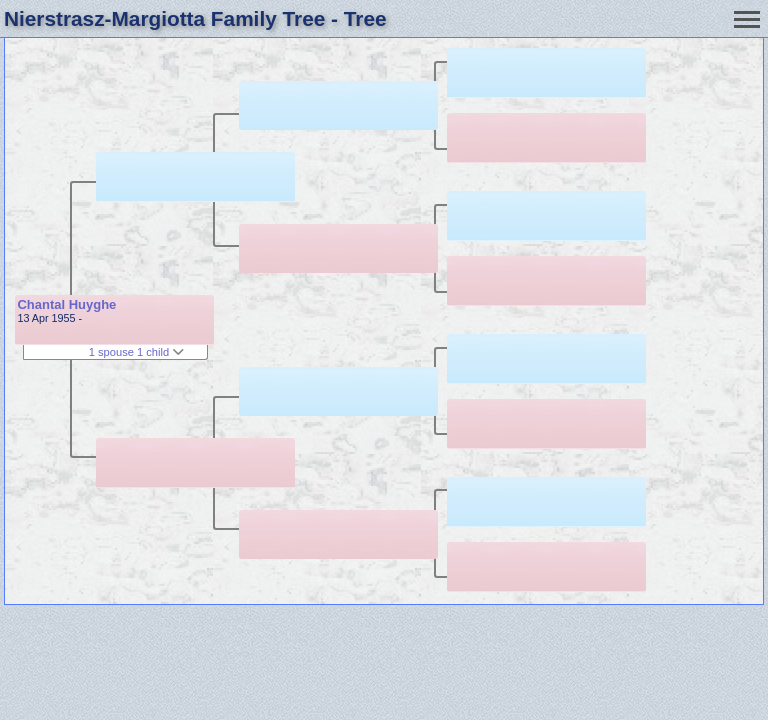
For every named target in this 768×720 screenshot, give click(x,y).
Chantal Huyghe (66, 304)
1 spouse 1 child (137, 352)
